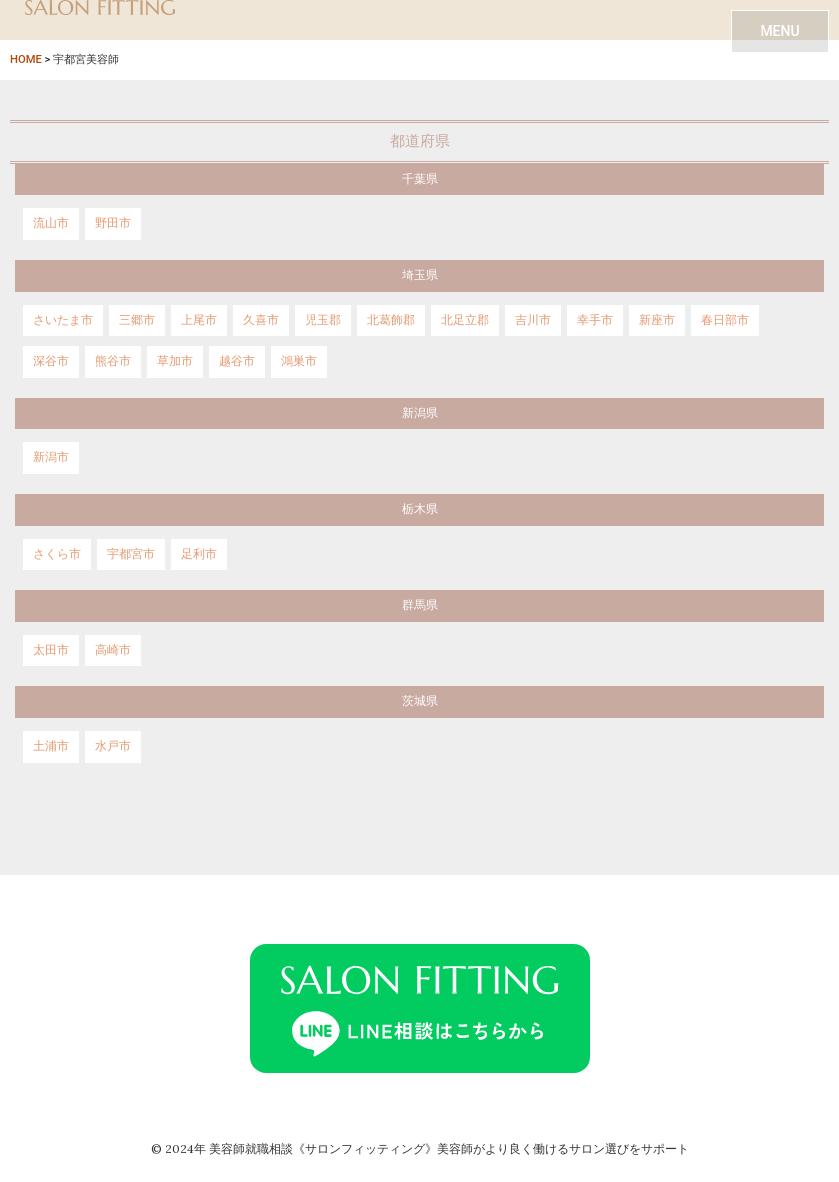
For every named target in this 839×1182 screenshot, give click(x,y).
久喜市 (261, 320)
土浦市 (51, 746)
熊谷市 (113, 361)
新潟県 (420, 413)
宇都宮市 (131, 554)
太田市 (51, 650)
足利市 (199, 554)
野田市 (113, 223)
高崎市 (113, 650)
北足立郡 (465, 320)
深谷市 (51, 361)
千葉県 (420, 179)
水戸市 (113, 746)
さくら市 (57, 554)
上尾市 (199, 320)
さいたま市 (63, 320)
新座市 (657, 320)
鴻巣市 (299, 361)
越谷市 (237, 361)
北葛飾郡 (391, 320)
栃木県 (420, 509)
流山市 (51, 223)
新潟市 (51, 457)
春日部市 (725, 320)
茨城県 (420, 701)
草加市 (175, 361)
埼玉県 (420, 275)
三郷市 (137, 320)
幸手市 (595, 320)
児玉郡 (323, 320)
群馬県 (420, 605)
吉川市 (533, 320)
